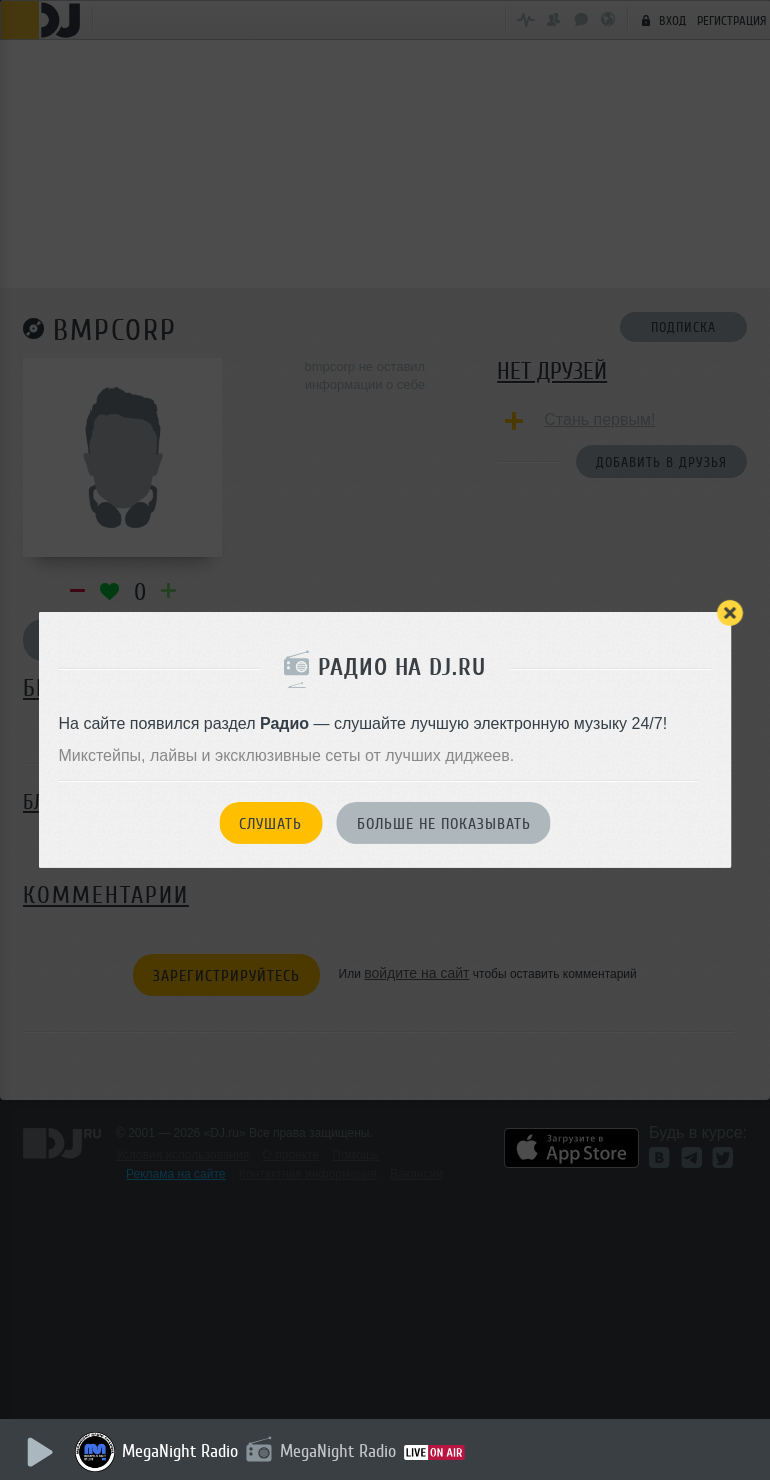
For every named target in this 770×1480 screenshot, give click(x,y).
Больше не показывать (444, 824)
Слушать (270, 824)
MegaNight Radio (180, 1451)
